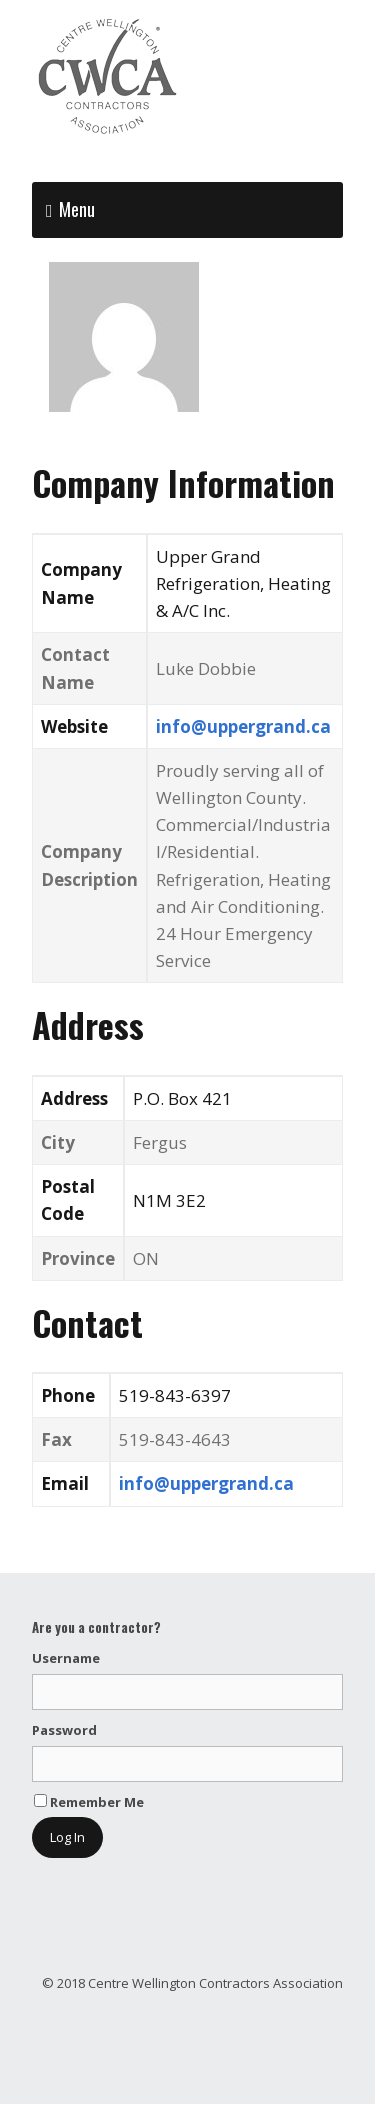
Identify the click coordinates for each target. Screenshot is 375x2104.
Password (64, 1730)
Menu (77, 209)
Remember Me (89, 1802)
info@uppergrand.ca (243, 726)
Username (66, 1658)
